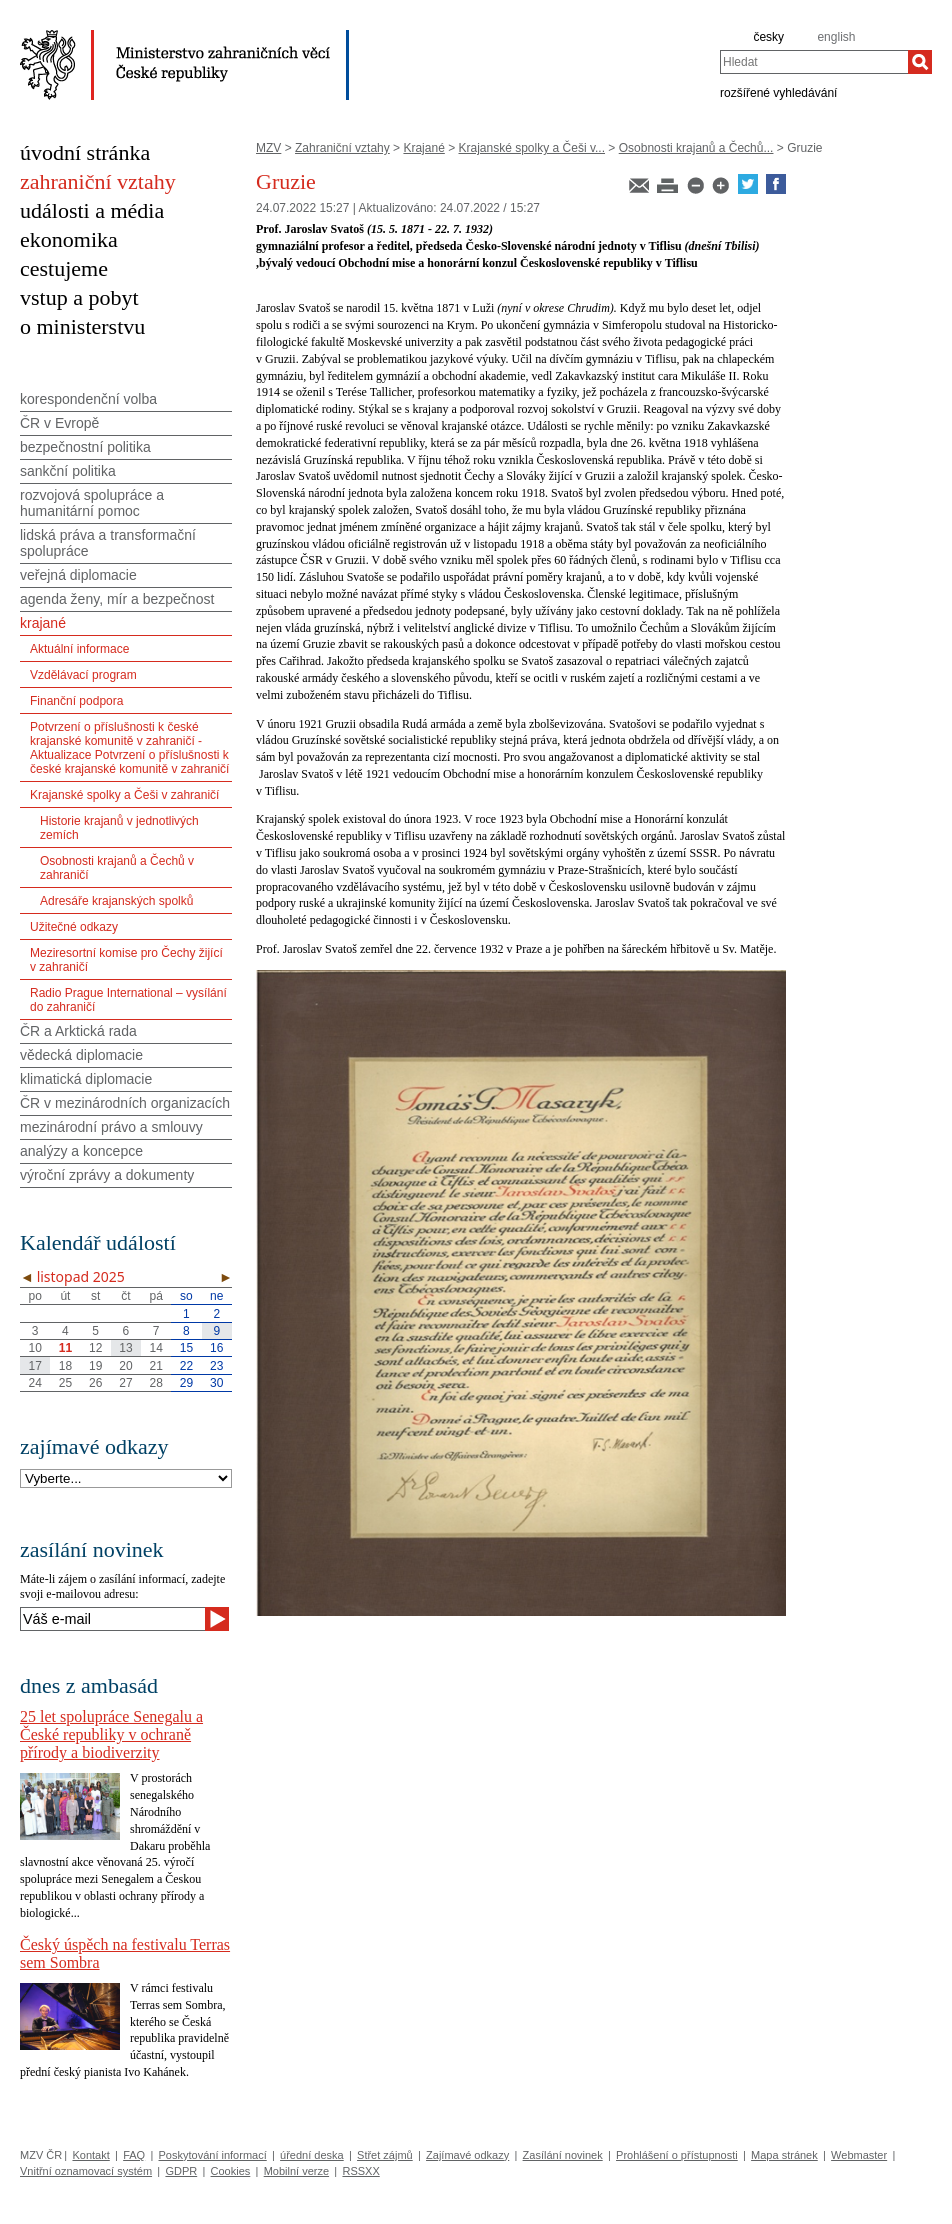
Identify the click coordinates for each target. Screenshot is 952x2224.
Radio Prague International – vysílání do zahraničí (128, 1000)
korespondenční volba (88, 399)
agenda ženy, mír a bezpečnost (117, 599)
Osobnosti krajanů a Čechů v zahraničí (117, 868)
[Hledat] (920, 62)
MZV (268, 148)
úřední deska (312, 2155)
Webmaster (859, 2155)
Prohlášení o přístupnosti (677, 2155)
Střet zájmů (385, 2155)
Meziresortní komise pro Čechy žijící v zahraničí (126, 960)
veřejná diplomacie (78, 575)
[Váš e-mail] (112, 1619)
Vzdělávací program (83, 675)
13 (125, 1348)
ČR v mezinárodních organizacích (125, 1103)
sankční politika (68, 471)
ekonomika (69, 239)
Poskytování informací (213, 2155)
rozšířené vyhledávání (778, 92)
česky (768, 37)
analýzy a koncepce (81, 1151)
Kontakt (90, 2155)
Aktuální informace (79, 649)
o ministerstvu (82, 326)
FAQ (134, 2155)
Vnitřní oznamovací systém (86, 2171)
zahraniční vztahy (98, 181)
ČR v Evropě (59, 423)
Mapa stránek (784, 2155)
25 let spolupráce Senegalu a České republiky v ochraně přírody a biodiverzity (111, 1734)
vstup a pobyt (79, 297)
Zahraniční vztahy (342, 148)
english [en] (836, 37)
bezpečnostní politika (85, 447)
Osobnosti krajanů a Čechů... (696, 148)
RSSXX (360, 2171)
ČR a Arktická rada (78, 1031)
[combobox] (814, 62)
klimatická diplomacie (86, 1079)
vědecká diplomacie (81, 1055)
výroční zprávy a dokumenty (107, 1175)
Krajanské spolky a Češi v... (532, 148)
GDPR (181, 2171)
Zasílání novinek (563, 2155)
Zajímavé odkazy (467, 2155)
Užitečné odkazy (74, 927)
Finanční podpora (76, 701)
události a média (92, 210)
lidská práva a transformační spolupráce (108, 543)
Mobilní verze (296, 2171)
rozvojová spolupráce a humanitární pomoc (92, 503)
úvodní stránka (85, 152)
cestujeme (64, 268)
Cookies (231, 2171)
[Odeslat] (217, 1619)
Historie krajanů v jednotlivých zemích (119, 828)
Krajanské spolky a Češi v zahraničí (124, 795)
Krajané (423, 148)
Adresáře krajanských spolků (116, 901)
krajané (43, 623)
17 (34, 1366)
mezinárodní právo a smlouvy (111, 1127)
